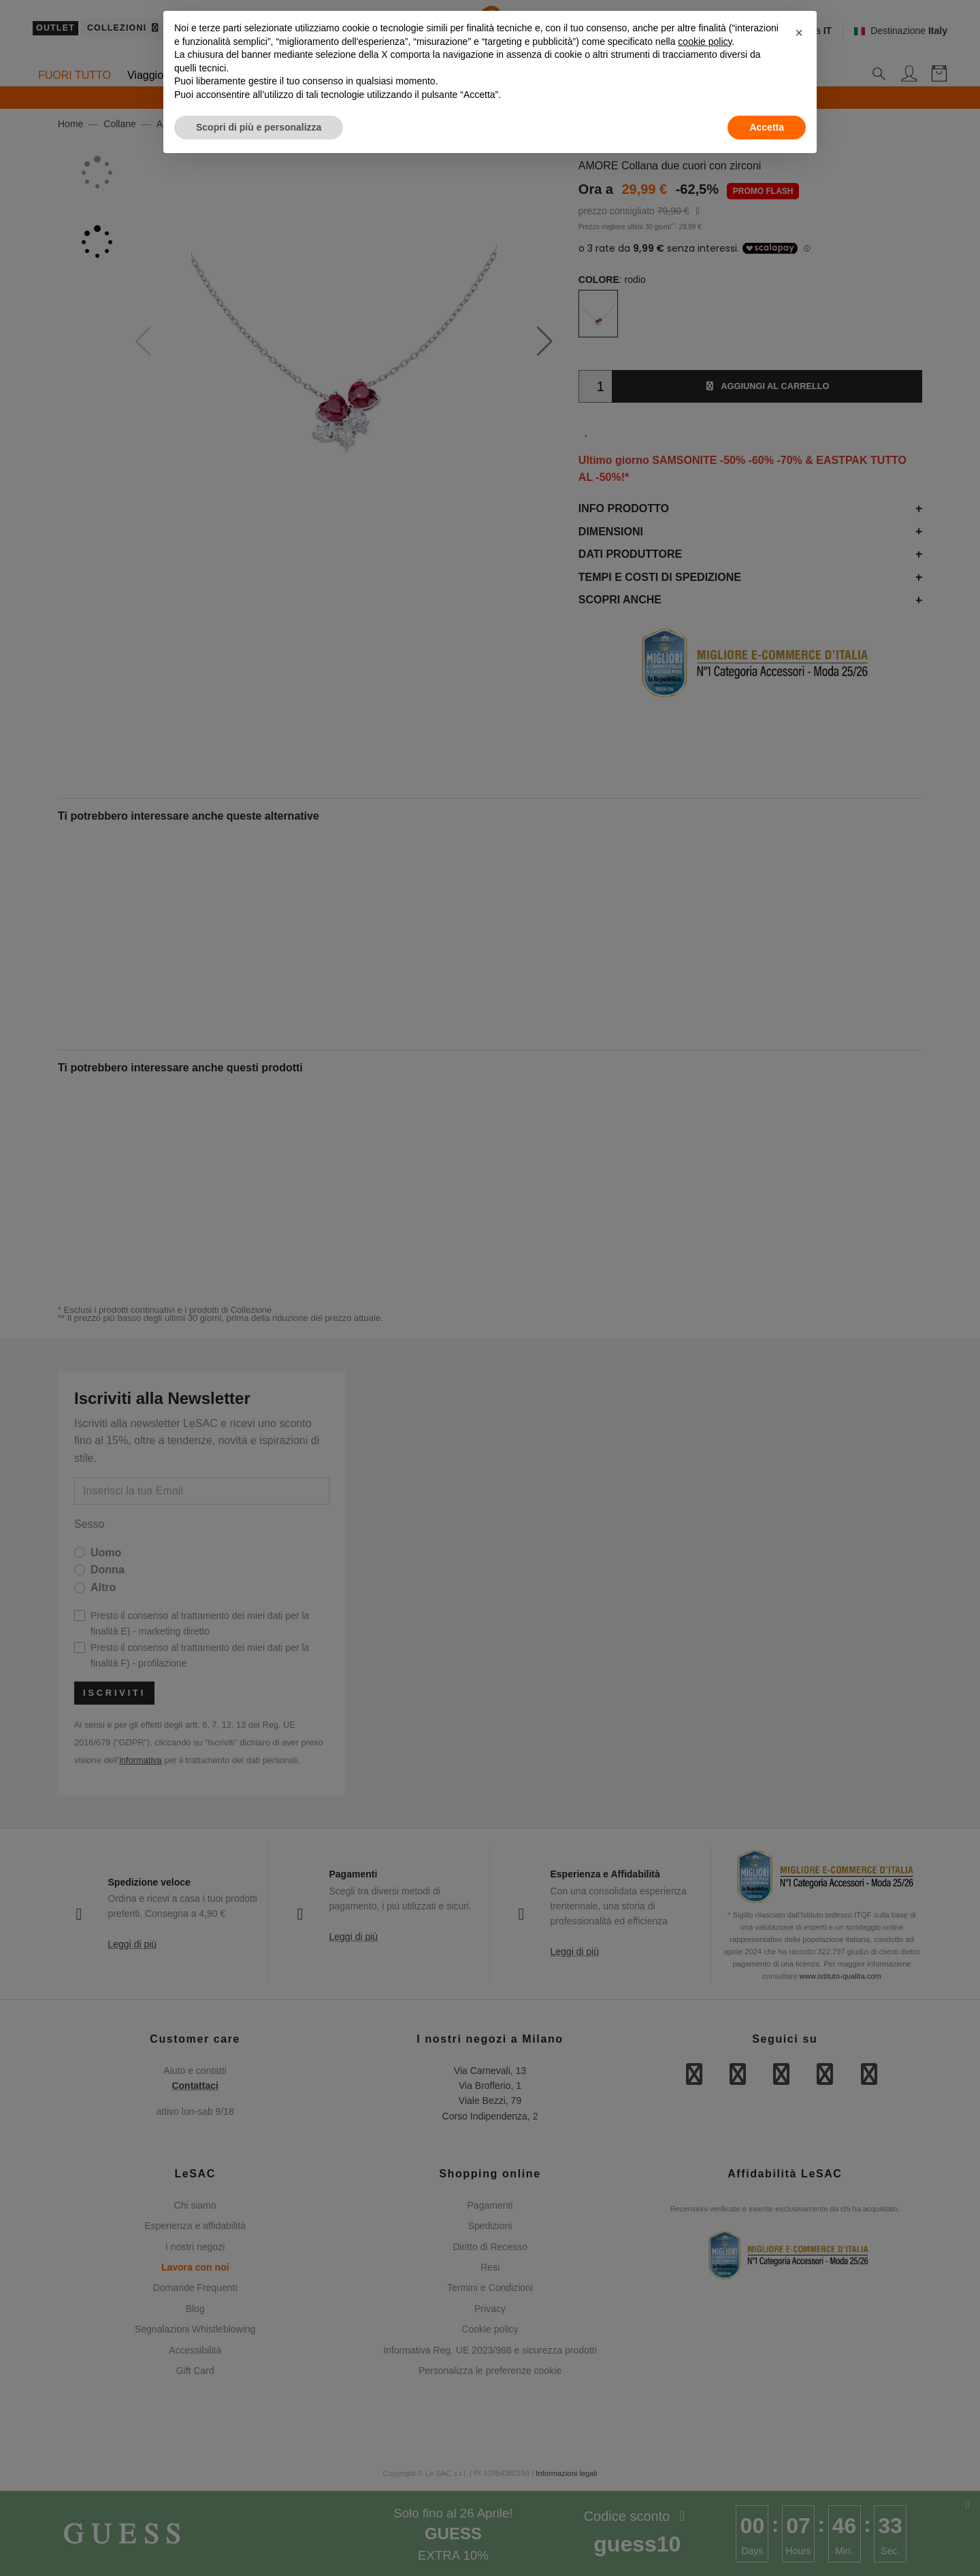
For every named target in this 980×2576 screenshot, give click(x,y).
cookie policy (705, 41)
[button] (799, 33)
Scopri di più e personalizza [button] (258, 127)
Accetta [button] (766, 127)
